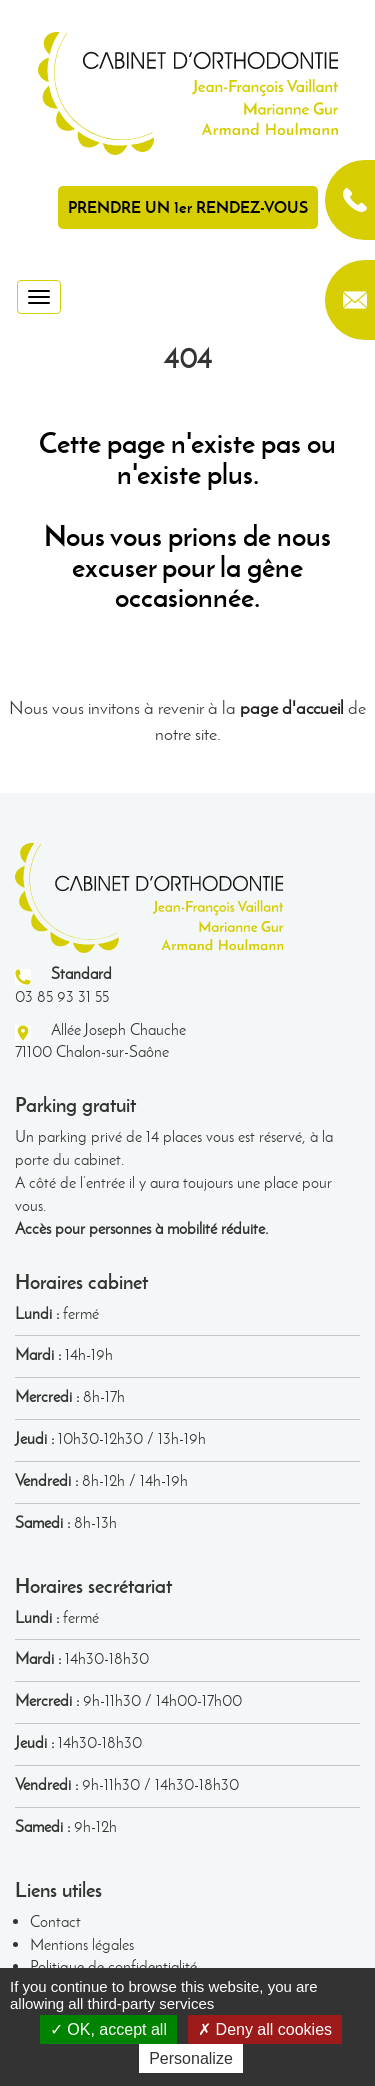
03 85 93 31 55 (350, 200)
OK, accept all (108, 2029)
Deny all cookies (265, 2029)
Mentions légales (82, 1944)
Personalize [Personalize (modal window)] (191, 2058)
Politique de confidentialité (113, 1966)
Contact (55, 1921)
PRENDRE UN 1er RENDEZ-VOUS (188, 207)
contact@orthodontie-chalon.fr (350, 300)
